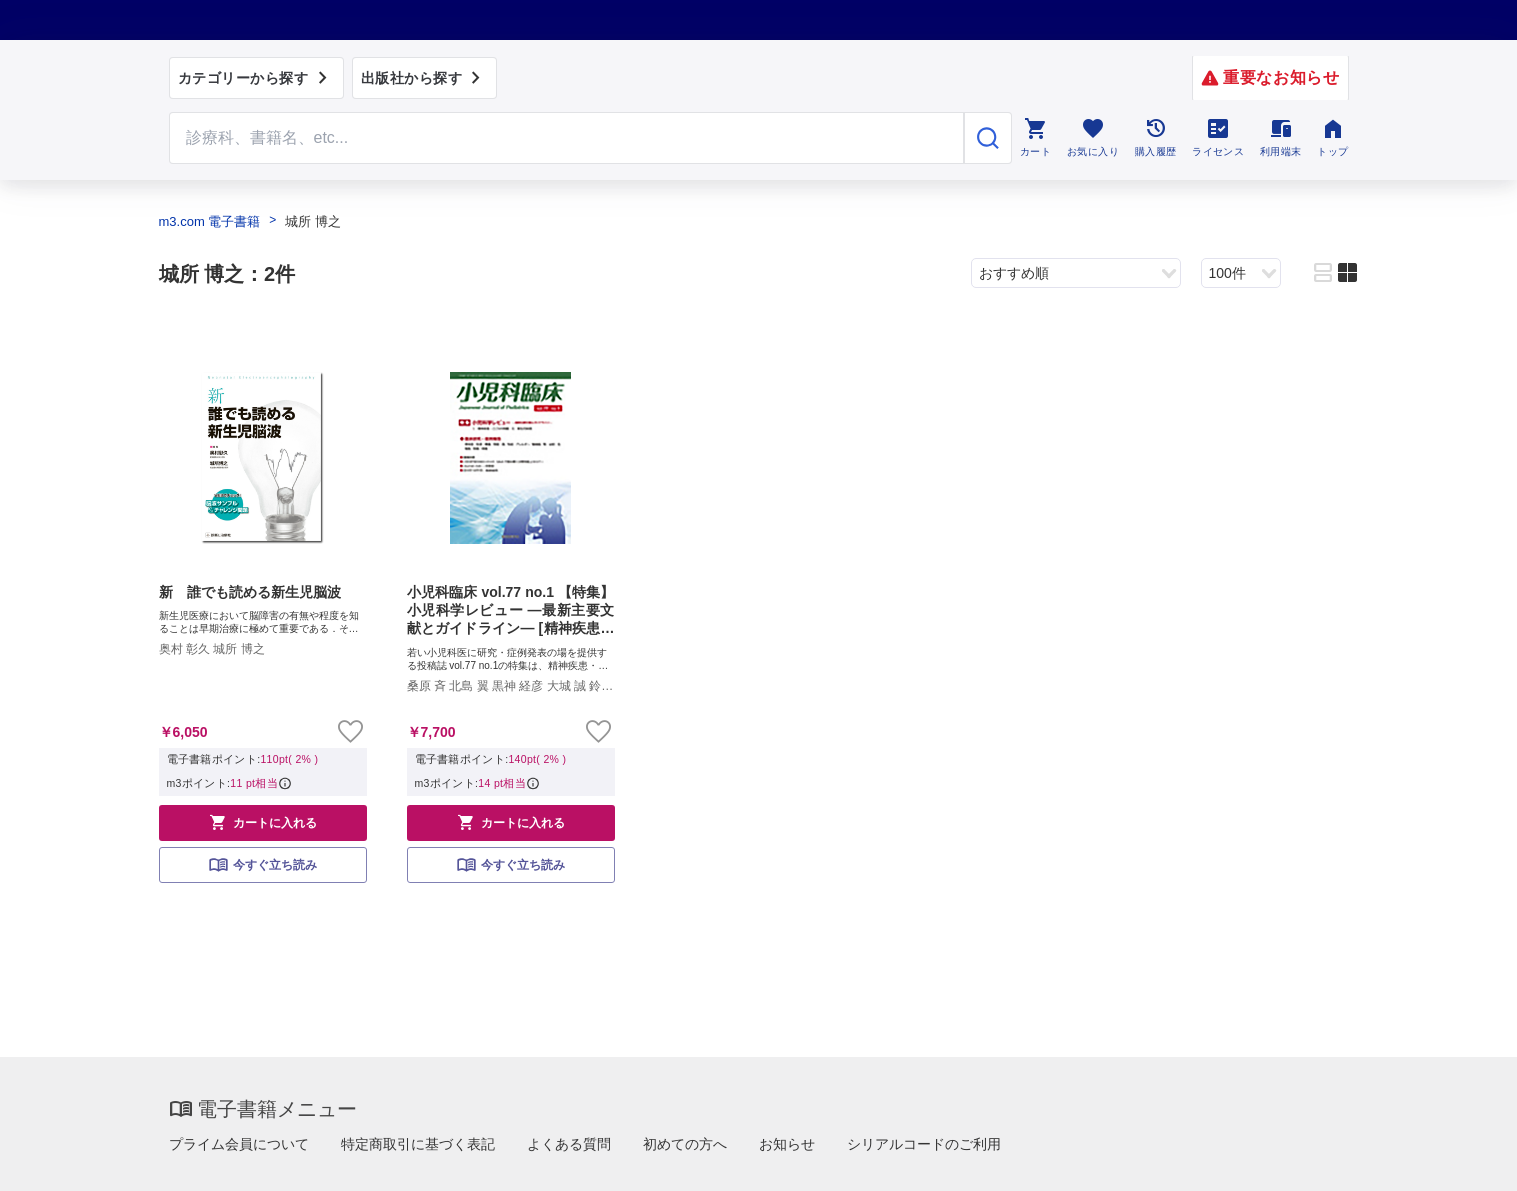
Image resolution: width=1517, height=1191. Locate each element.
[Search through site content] (567, 138)
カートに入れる (263, 822)
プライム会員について (239, 1144)
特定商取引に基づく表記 (418, 1144)
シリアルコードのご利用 (924, 1144)
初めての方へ (685, 1144)
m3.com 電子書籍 (210, 221)
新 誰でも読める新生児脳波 (250, 592)
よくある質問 (569, 1144)
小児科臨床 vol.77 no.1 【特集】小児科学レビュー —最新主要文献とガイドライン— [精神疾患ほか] (511, 611)
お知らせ (787, 1144)
